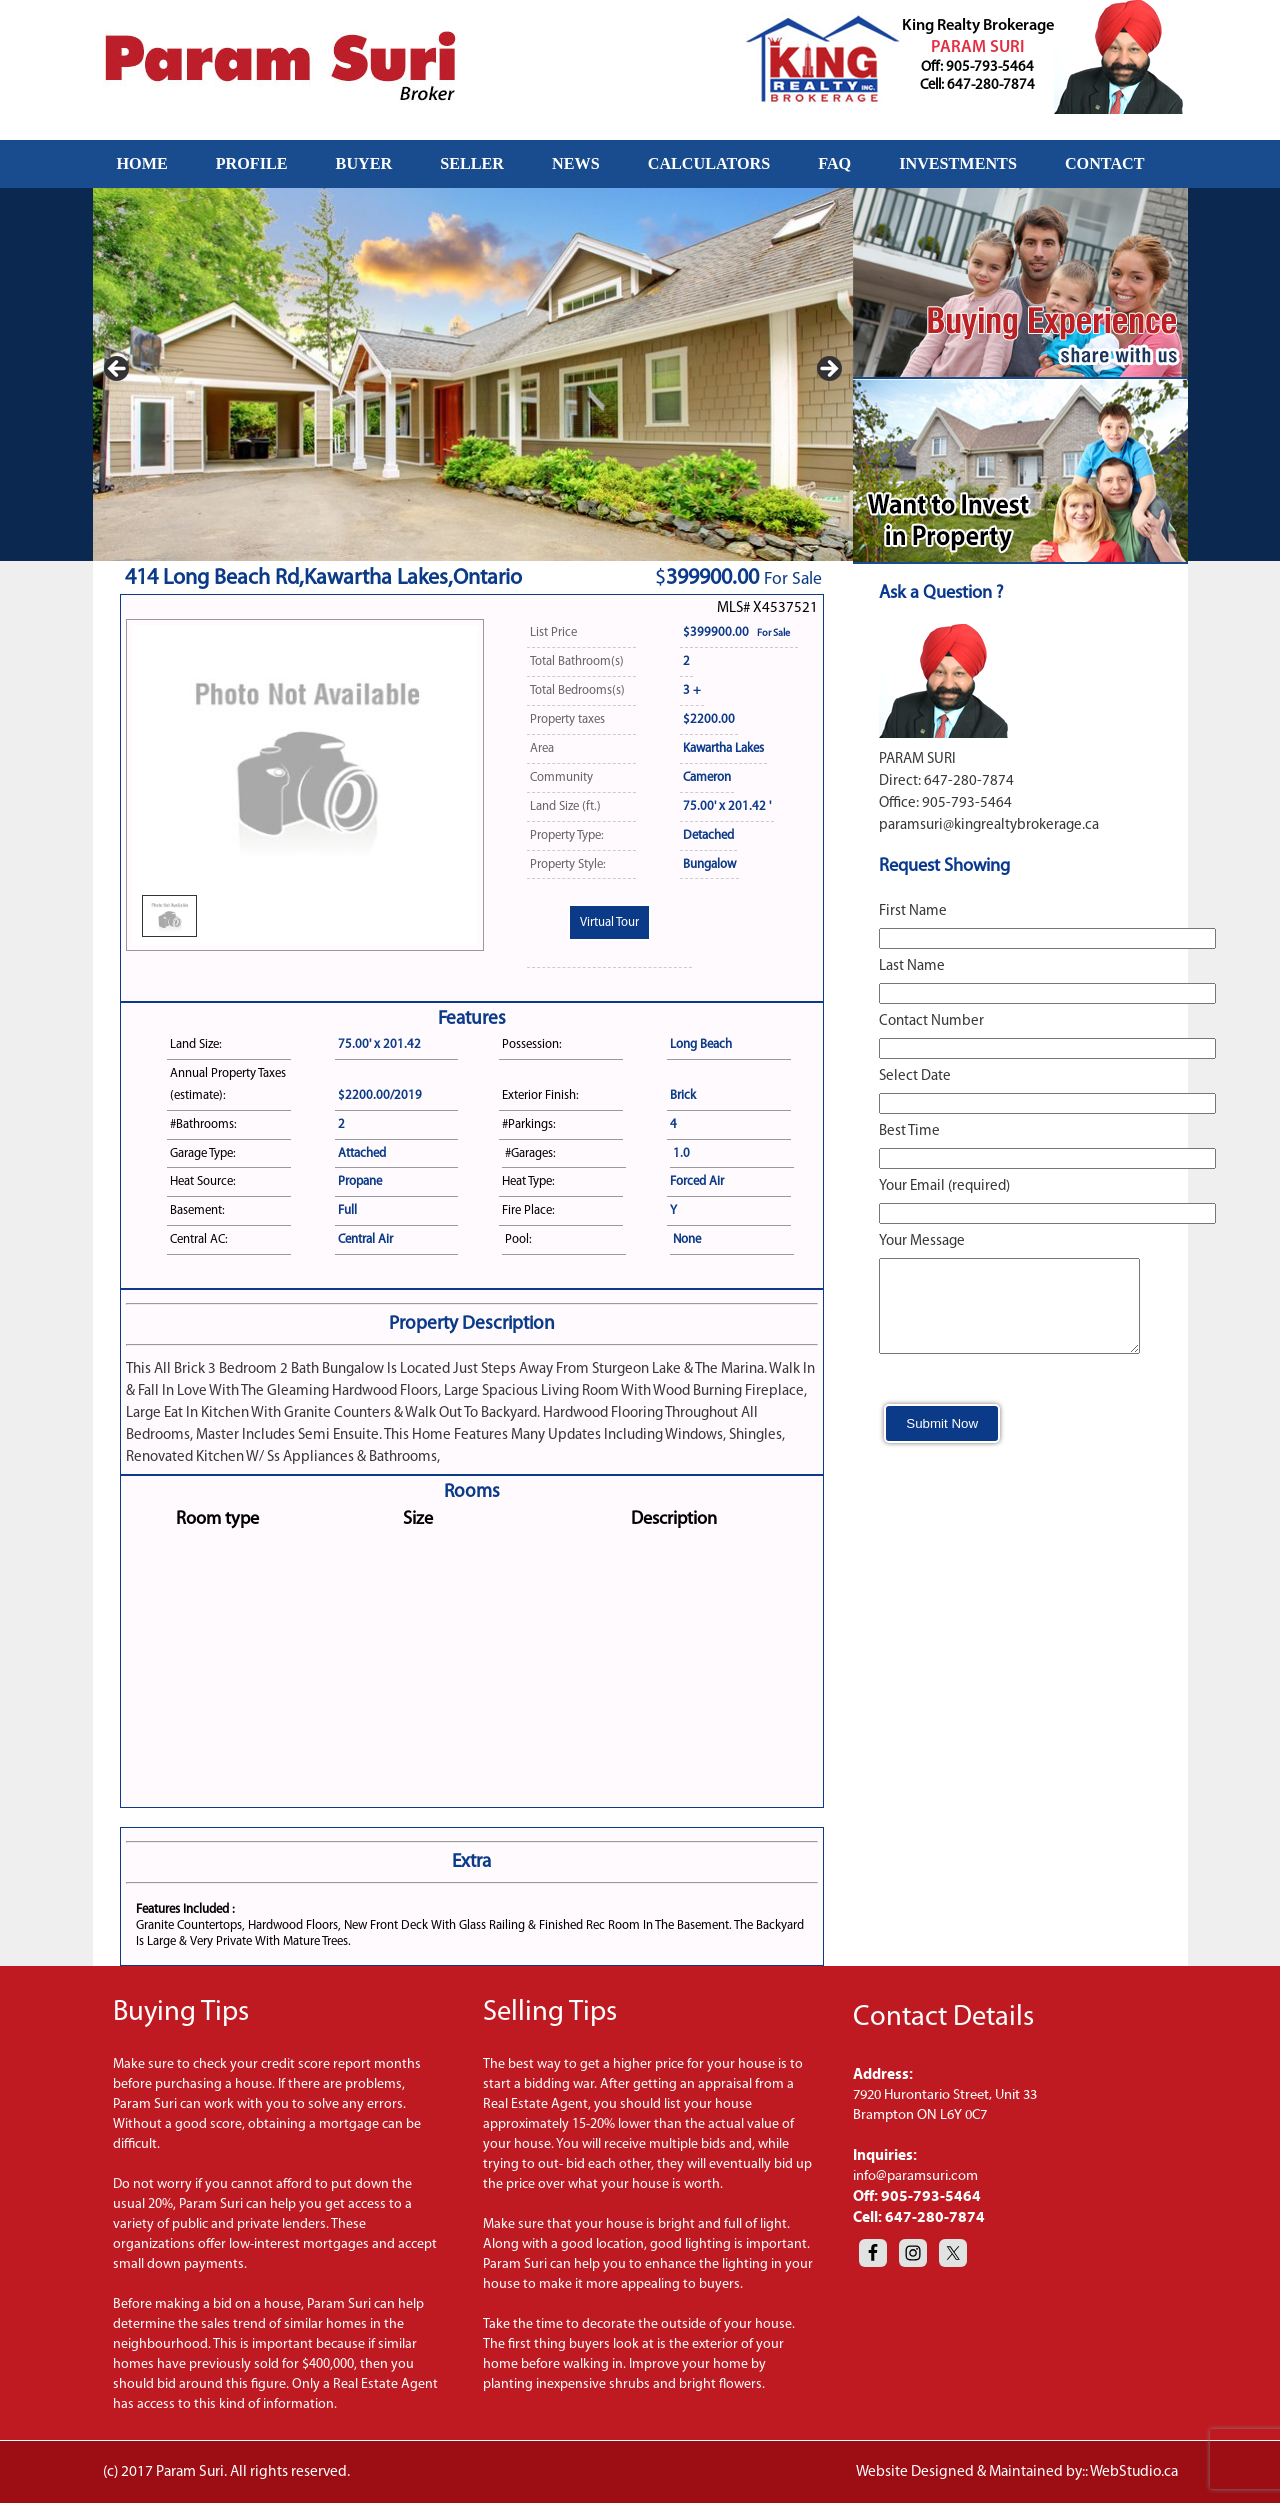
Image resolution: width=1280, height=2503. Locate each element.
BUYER (364, 163)
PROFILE (252, 163)
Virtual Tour (609, 922)
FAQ (834, 163)
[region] (473, 374)
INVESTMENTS (958, 163)
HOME (142, 163)
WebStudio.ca (1134, 2472)
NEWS (576, 163)
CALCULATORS (709, 163)
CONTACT (1105, 163)
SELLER (472, 163)
